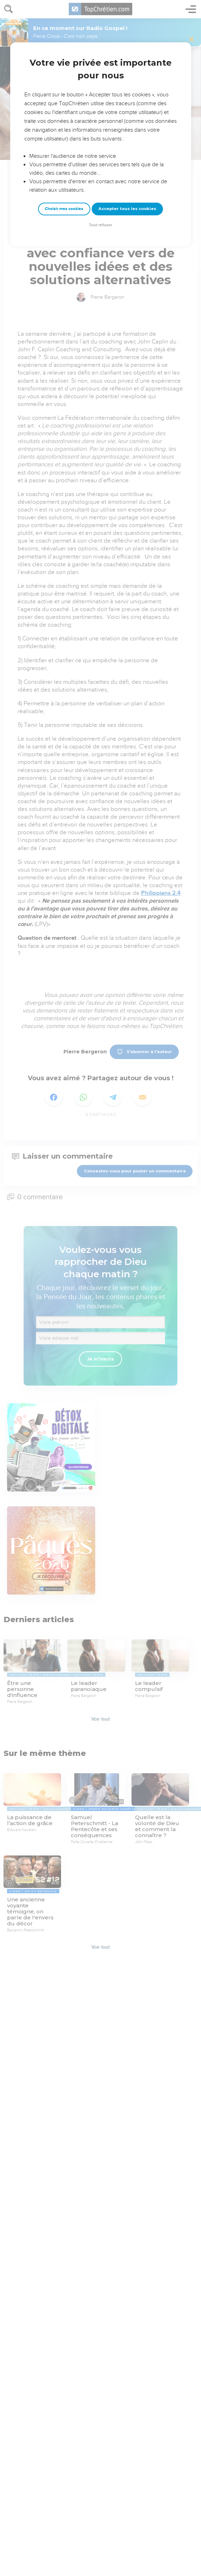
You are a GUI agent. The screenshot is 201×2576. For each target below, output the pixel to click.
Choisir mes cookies (64, 209)
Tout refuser (100, 225)
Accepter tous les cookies (127, 208)
